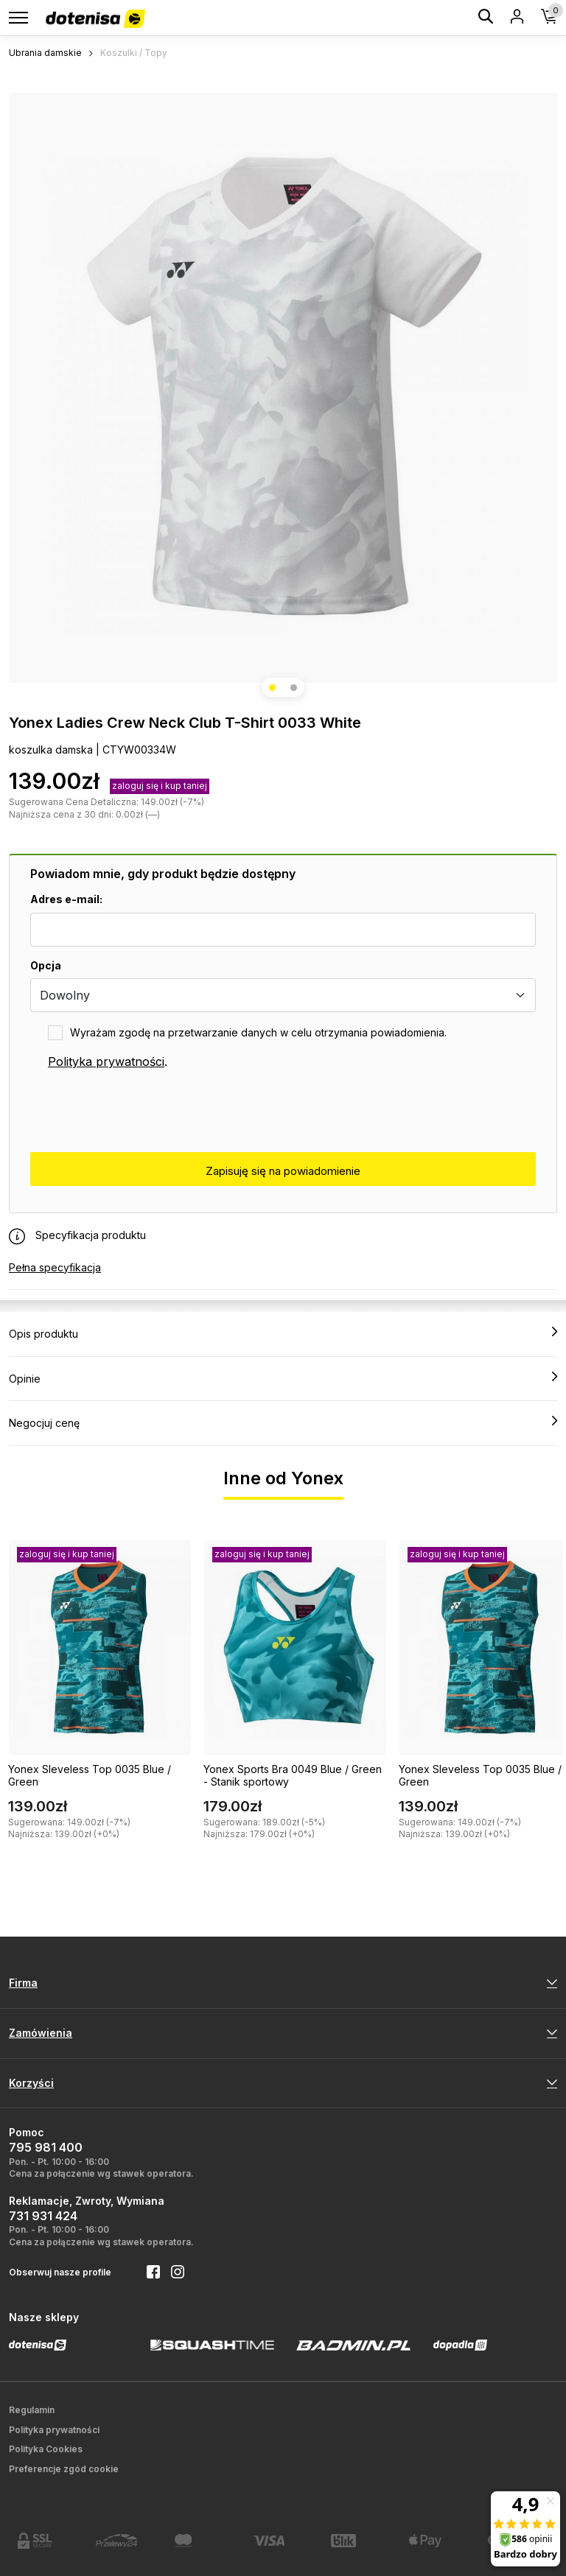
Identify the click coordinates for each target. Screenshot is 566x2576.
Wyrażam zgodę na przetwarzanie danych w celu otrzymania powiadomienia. (258, 1032)
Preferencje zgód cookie (64, 2468)
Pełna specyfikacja (55, 1267)
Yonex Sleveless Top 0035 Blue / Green (89, 1775)
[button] (272, 687)
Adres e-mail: (66, 899)
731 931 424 (43, 2215)
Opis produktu (283, 1333)
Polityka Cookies (46, 2448)
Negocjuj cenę (283, 1422)
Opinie (283, 1378)
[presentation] (142, 1111)
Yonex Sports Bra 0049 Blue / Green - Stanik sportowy (292, 1775)
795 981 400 (46, 2147)
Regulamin (32, 2409)
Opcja (45, 965)
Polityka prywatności (106, 1061)
